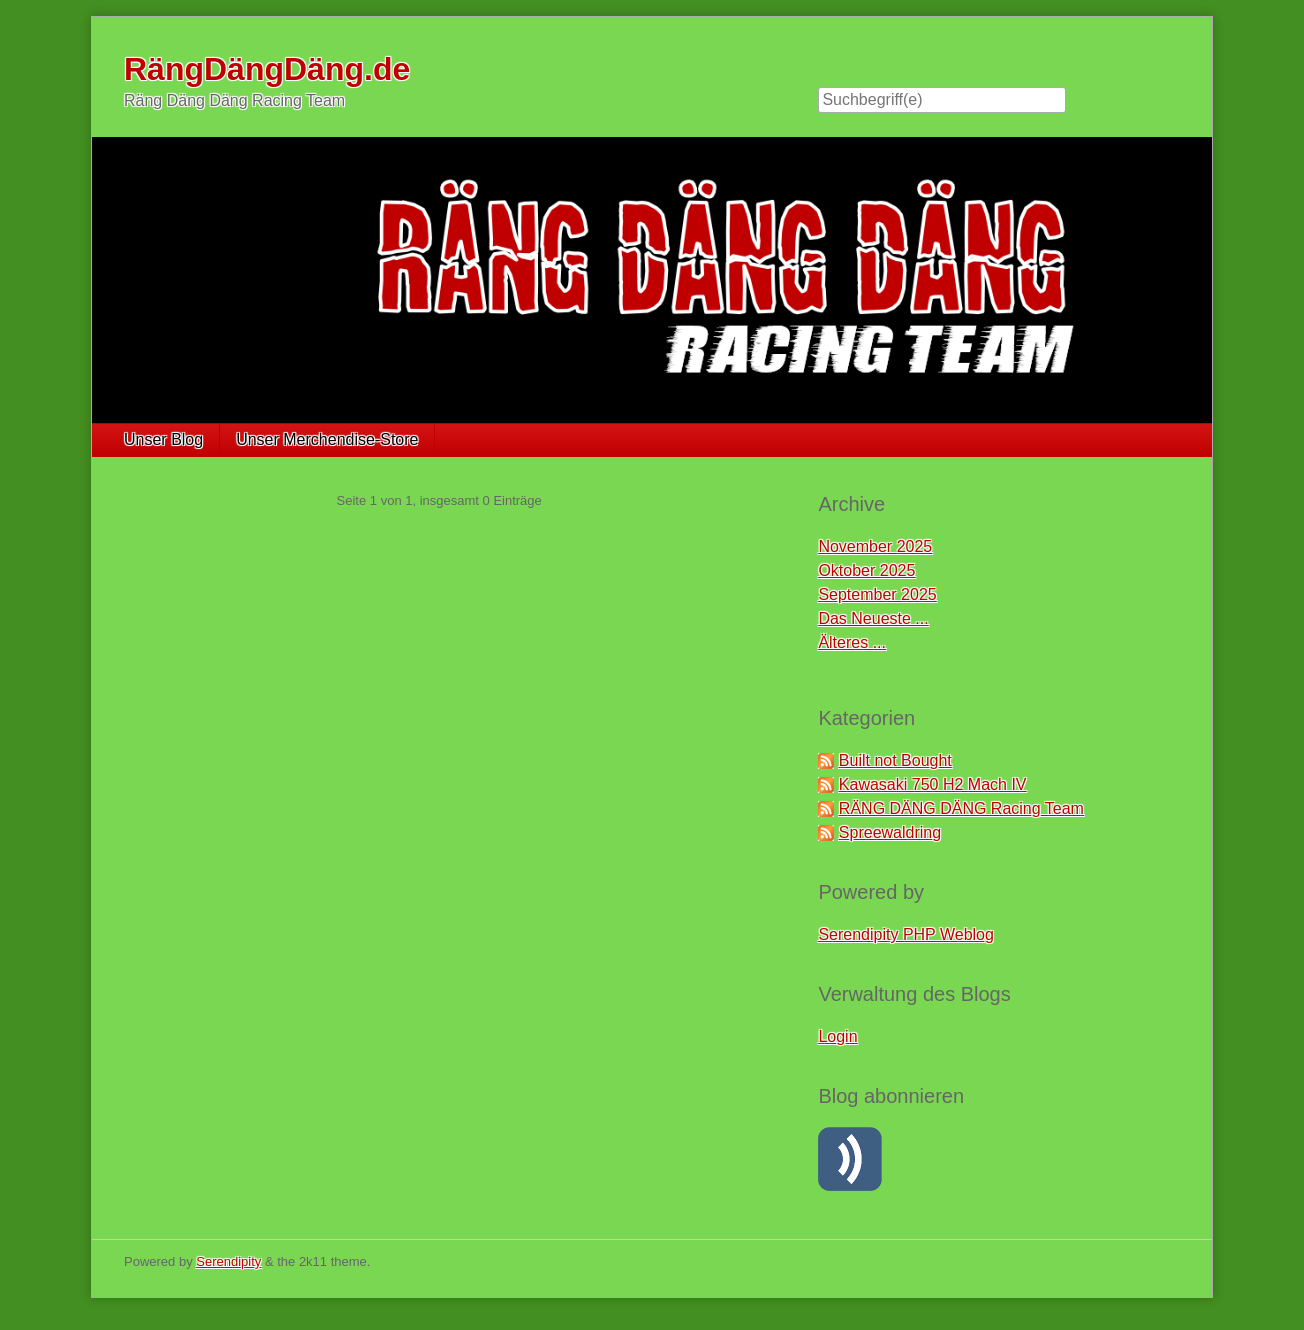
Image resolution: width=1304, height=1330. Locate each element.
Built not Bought (895, 760)
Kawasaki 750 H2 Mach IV (933, 784)
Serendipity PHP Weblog (906, 934)
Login (837, 1036)
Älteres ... (852, 642)
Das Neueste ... (873, 618)
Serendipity (228, 1261)
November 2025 (875, 546)
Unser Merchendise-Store (327, 439)
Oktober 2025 (866, 570)
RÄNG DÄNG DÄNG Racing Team (961, 808)
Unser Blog (163, 439)
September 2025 (877, 594)
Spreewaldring (890, 832)
